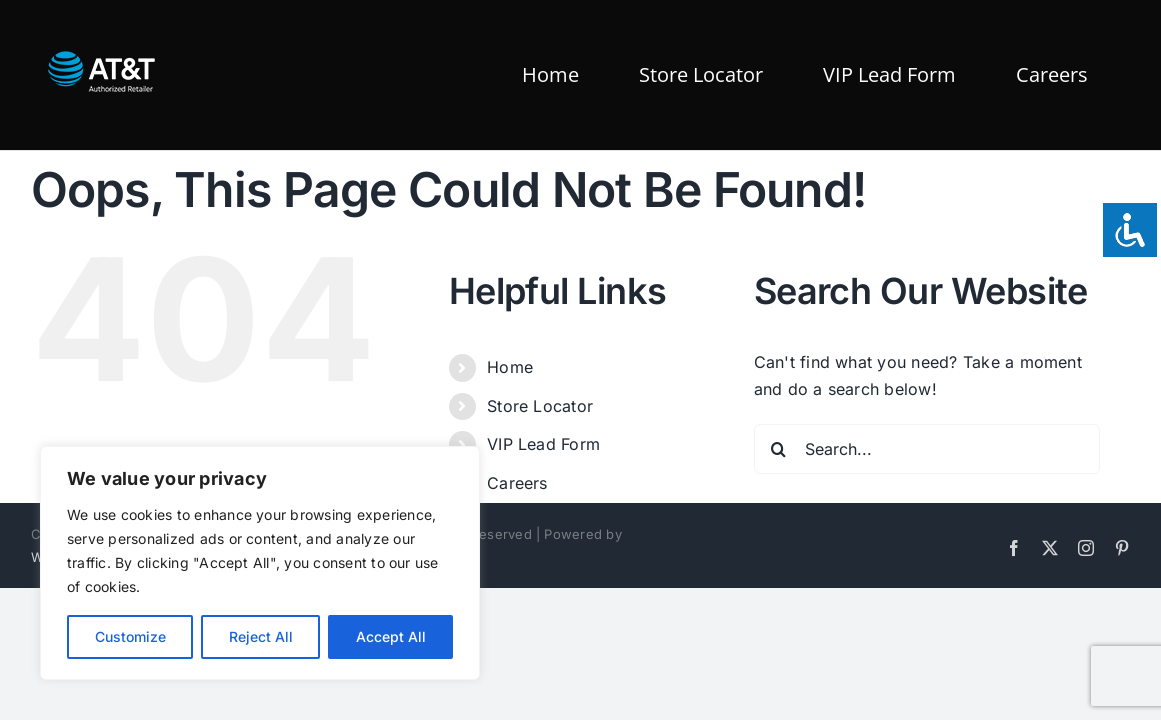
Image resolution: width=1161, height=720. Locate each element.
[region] (260, 563)
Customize (130, 636)
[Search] (779, 449)
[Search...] (927, 449)
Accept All (391, 636)
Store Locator (540, 406)
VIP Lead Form (543, 444)
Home (510, 367)
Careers (517, 483)
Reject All (261, 636)
